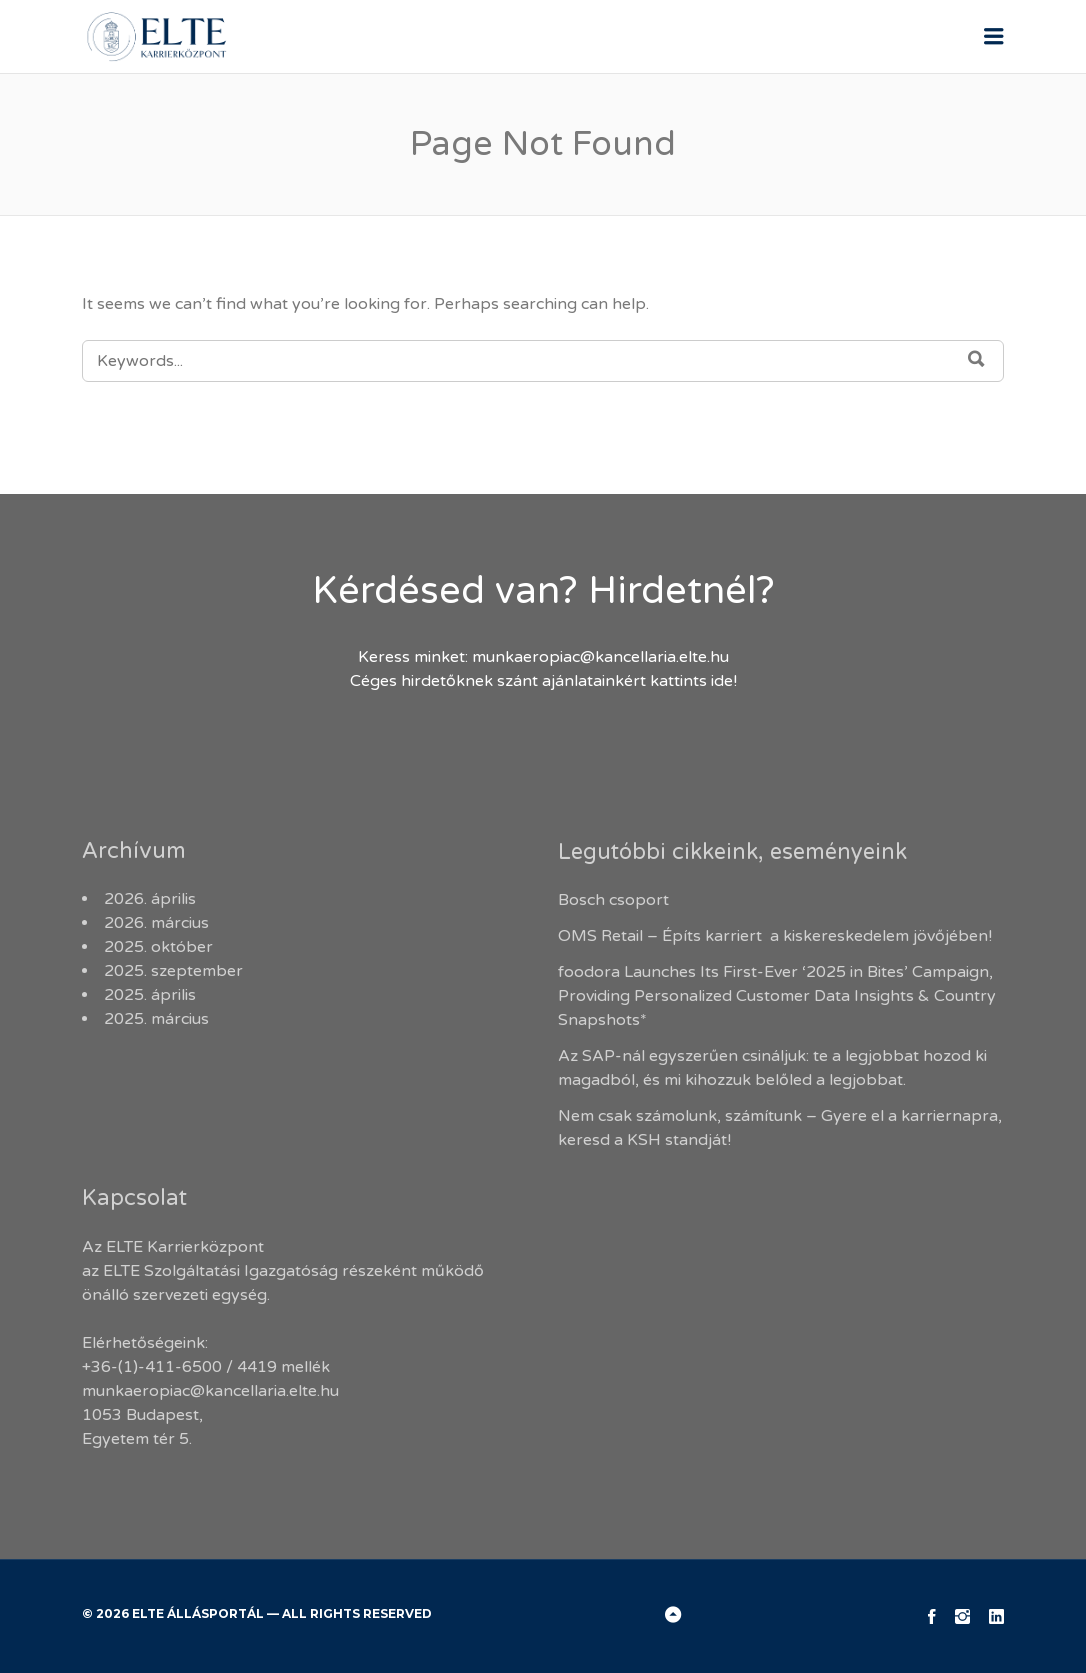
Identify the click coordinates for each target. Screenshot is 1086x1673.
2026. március (156, 923)
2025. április (150, 995)
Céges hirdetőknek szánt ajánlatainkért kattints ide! (543, 681)
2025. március (156, 1019)
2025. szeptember (173, 971)
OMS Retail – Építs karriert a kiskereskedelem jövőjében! (777, 936)
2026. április (150, 899)
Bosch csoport (613, 900)
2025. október (158, 947)
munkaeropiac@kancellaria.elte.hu (600, 657)
